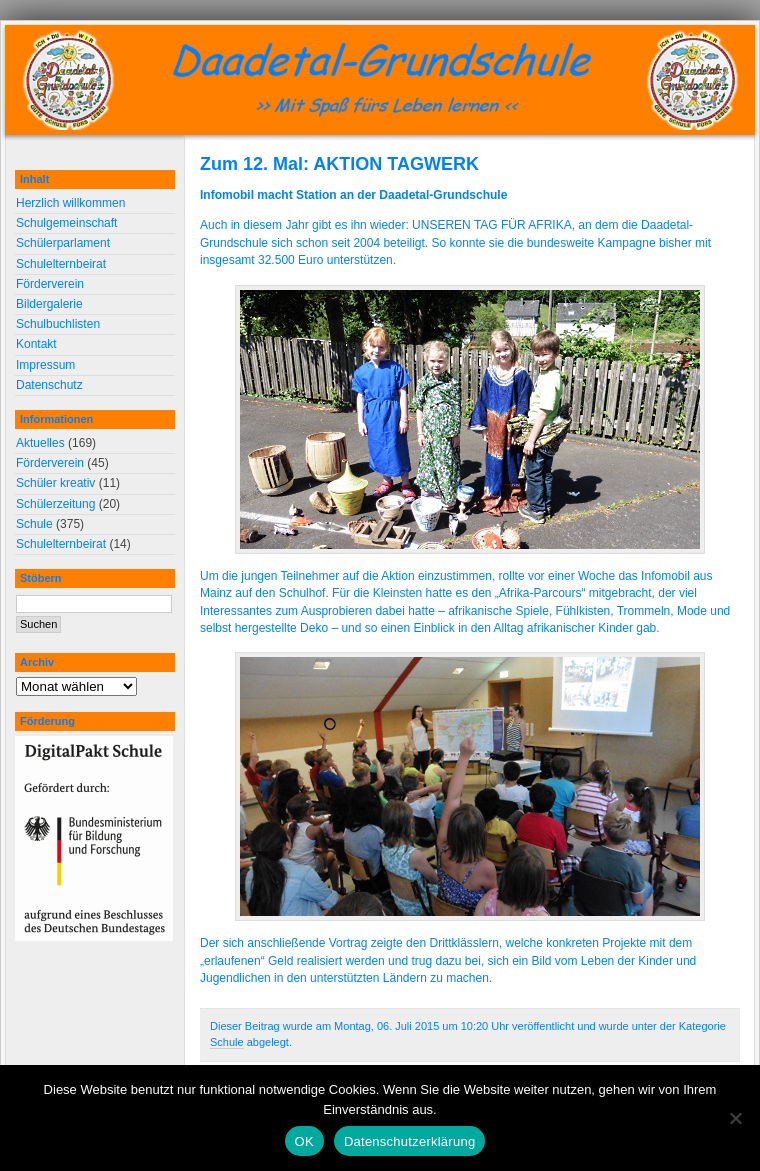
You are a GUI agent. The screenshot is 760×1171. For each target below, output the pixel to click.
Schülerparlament (63, 243)
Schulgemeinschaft (66, 223)
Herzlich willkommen (70, 203)
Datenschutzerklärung (409, 1141)
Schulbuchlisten (58, 324)
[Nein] (735, 1118)
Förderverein (50, 284)
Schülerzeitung (55, 504)
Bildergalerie (49, 304)
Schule (227, 1042)
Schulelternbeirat (61, 264)
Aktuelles (40, 443)
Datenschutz (49, 385)
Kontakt (36, 344)
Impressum (45, 365)
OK (304, 1141)
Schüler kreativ (55, 483)
